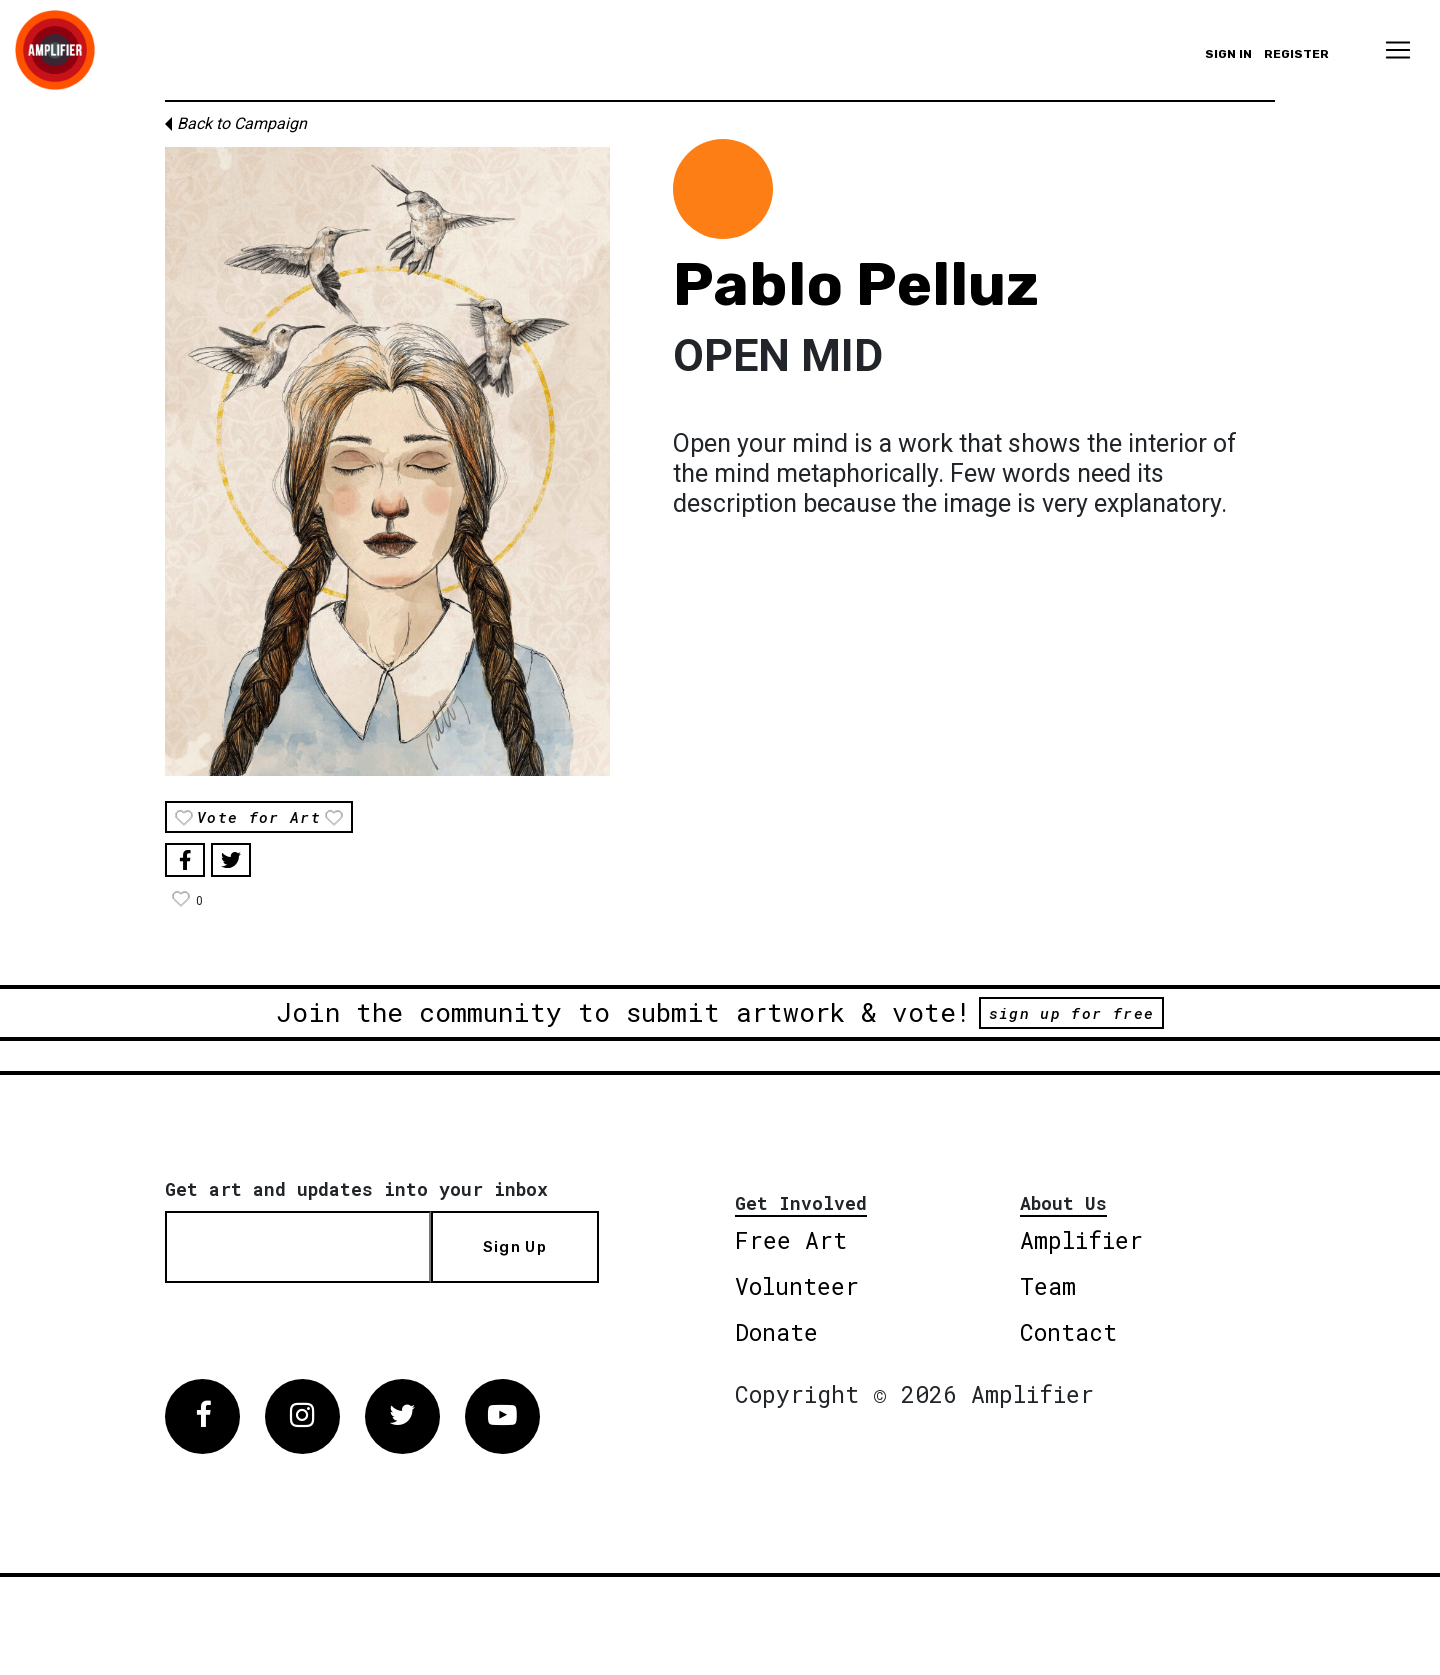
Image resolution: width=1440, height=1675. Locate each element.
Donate (776, 1332)
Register (1296, 54)
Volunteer (797, 1286)
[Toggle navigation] (1398, 50)
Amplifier (1081, 1240)
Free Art (791, 1240)
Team (1048, 1286)
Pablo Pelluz (856, 284)
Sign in (1228, 54)
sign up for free (1071, 1013)
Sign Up (515, 1247)
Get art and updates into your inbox (356, 1189)
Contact (1068, 1332)
